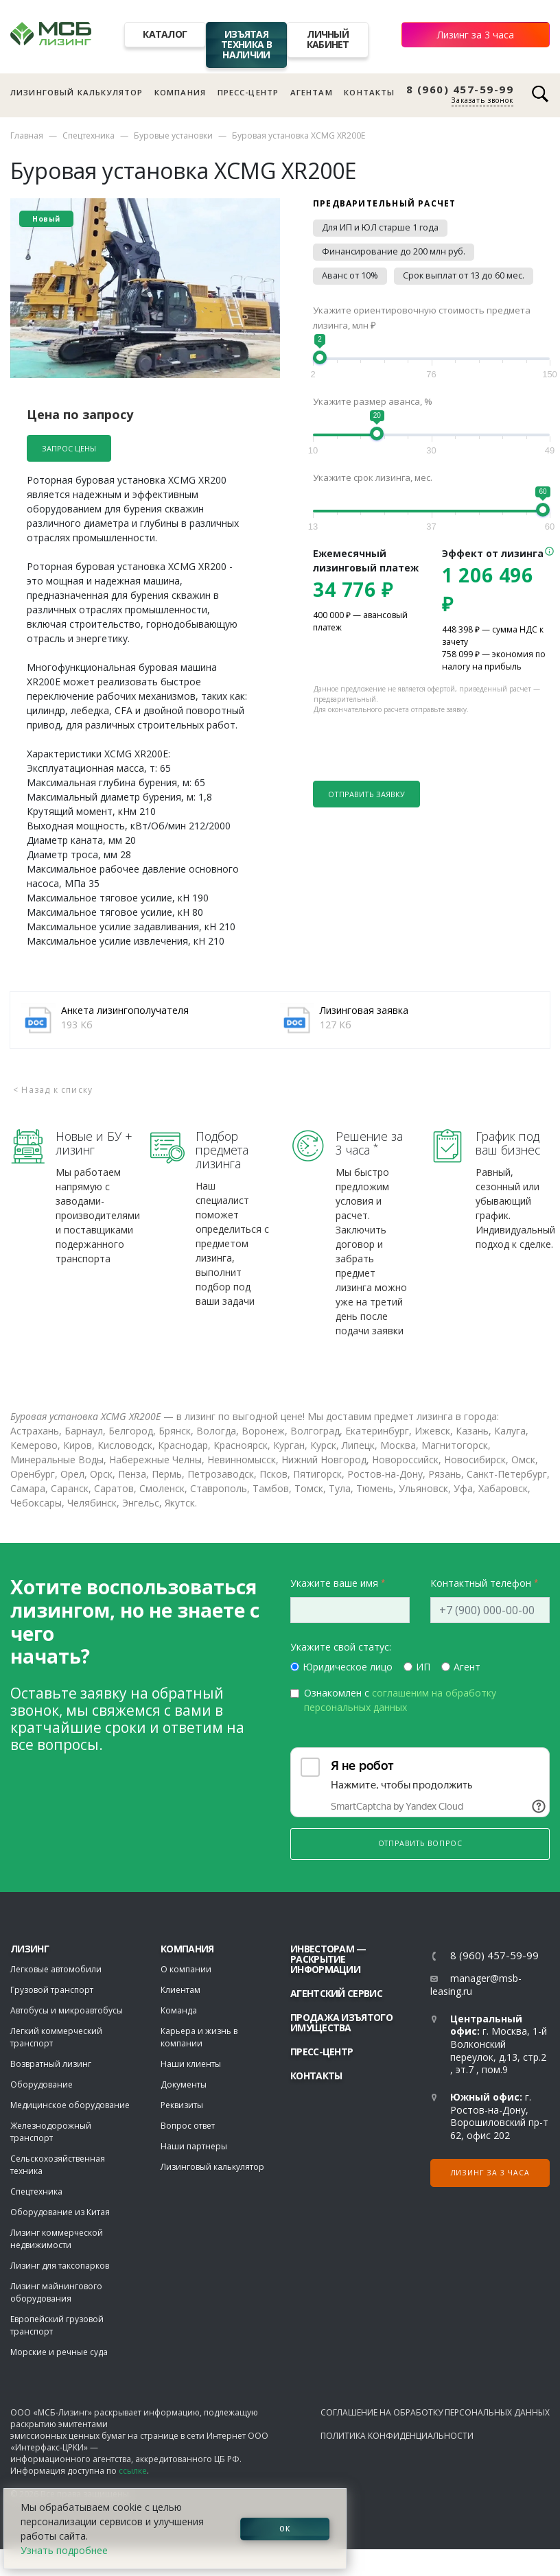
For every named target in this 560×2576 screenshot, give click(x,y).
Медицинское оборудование (70, 2105)
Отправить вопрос (420, 1843)
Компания (180, 92)
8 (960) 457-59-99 (460, 89)
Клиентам (180, 1990)
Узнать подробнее (64, 2550)
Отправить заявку (366, 794)
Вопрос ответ (188, 2125)
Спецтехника (88, 135)
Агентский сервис (336, 1993)
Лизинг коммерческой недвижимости (56, 2239)
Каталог (165, 33)
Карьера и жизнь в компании (199, 2037)
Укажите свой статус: (340, 1646)
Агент (467, 1666)
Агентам (311, 92)
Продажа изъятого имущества (341, 2022)
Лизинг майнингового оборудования (56, 2292)
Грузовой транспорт (51, 1990)
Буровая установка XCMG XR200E (298, 135)
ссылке (133, 2471)
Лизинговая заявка (364, 1010)
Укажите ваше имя (334, 1583)
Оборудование (41, 2084)
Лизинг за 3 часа (475, 34)
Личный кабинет (328, 39)
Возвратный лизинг (50, 2064)
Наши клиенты (191, 2064)
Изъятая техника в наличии (246, 44)
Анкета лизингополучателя (125, 1010)
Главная (26, 135)
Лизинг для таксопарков (59, 2265)
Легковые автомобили (56, 1969)
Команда (179, 2010)
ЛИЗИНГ (29, 1948)
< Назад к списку (53, 1090)
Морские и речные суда (59, 2352)
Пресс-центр (248, 92)
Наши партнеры (194, 2146)
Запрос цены (69, 448)
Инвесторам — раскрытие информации (328, 1959)
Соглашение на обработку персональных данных (435, 2412)
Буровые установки (173, 135)
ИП (423, 1666)
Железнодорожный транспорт (50, 2132)
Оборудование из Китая (60, 2212)
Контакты (369, 92)
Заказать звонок (482, 100)
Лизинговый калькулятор (76, 92)
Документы (184, 2084)
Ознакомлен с (400, 1700)
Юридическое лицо (348, 1666)
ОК (284, 2528)
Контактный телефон (480, 1583)
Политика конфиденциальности (397, 2436)
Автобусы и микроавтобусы (66, 2010)
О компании (186, 1969)
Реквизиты (182, 2105)
